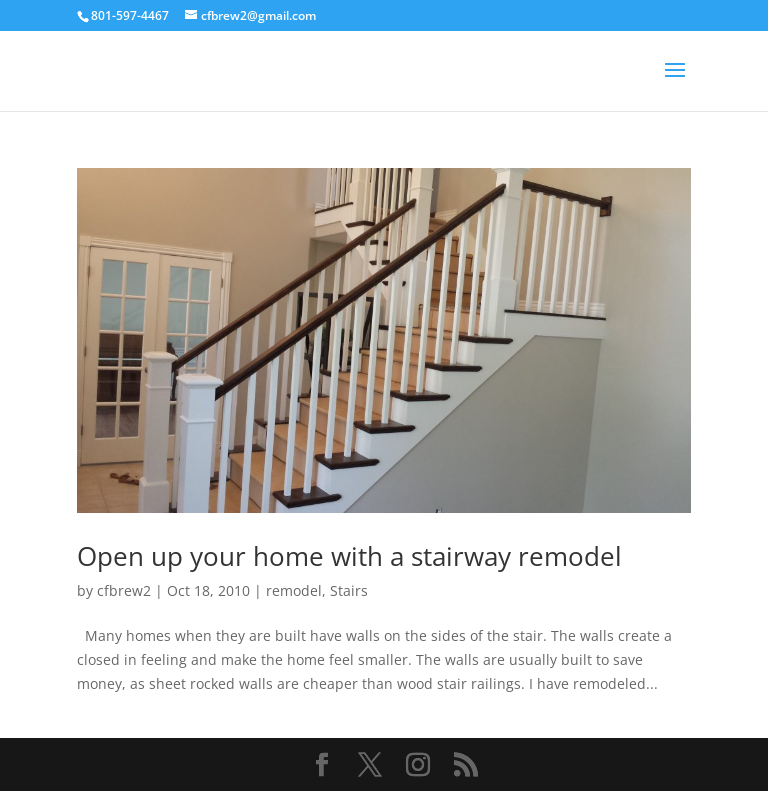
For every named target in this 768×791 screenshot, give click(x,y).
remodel (294, 590)
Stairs (349, 590)
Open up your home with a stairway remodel (349, 556)
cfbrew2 (124, 590)
